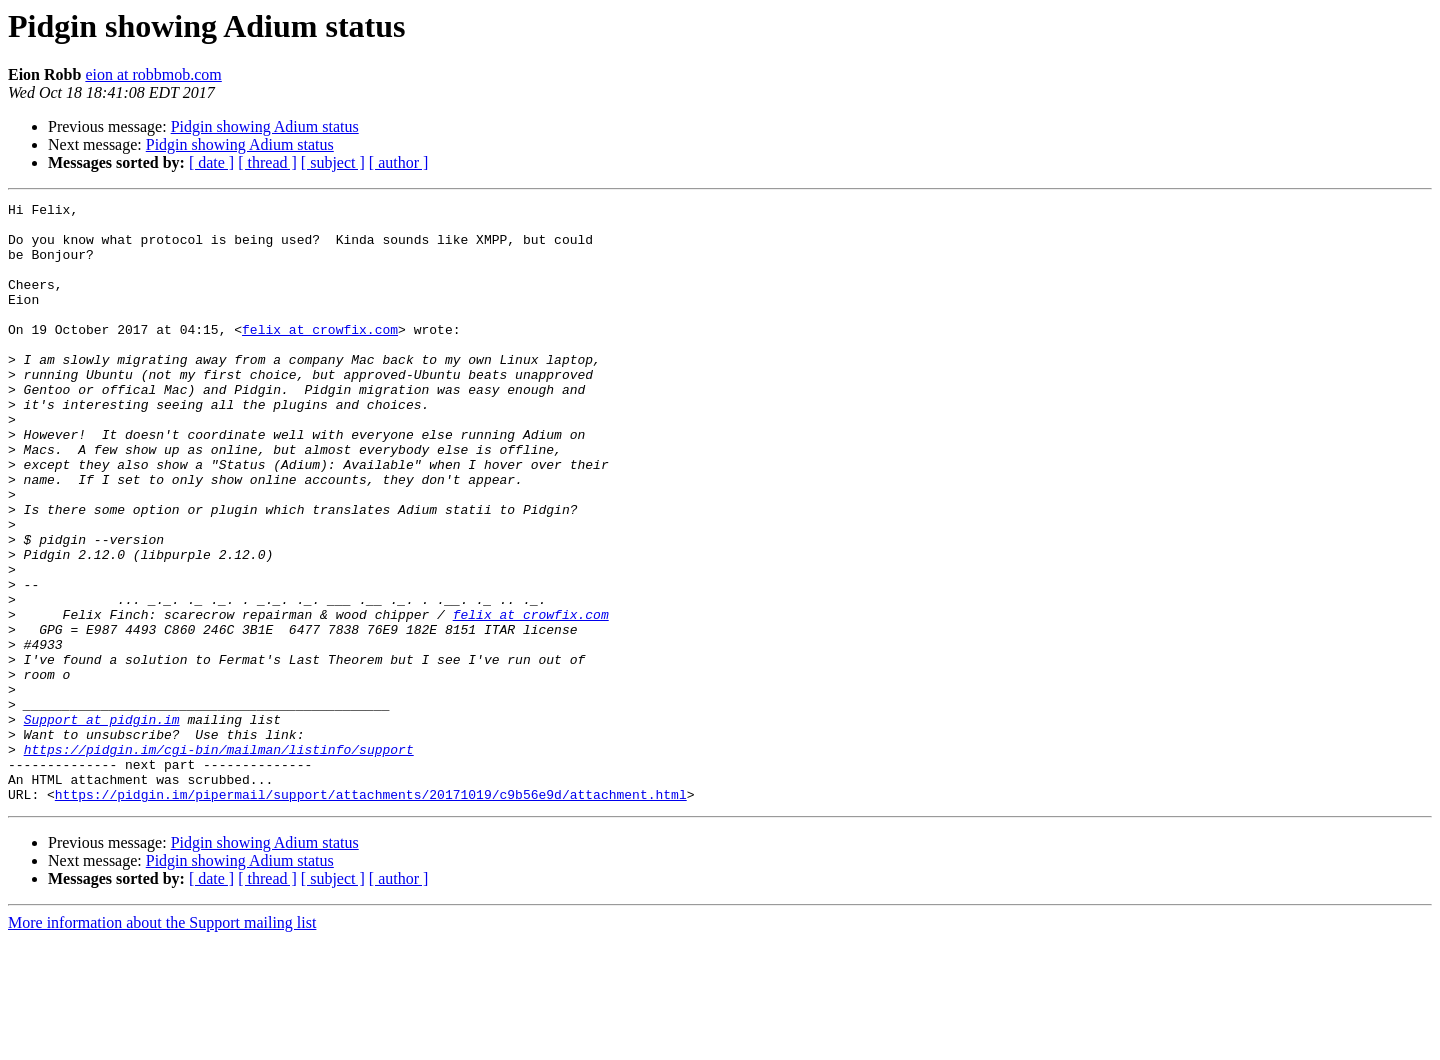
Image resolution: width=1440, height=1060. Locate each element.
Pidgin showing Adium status (265, 126)
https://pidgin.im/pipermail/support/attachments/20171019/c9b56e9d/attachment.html (371, 914)
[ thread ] (267, 162)
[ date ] (211, 162)
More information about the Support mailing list (162, 1042)
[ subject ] (333, 162)
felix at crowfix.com (320, 356)
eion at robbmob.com (153, 74)
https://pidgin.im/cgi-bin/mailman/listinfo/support (219, 860)
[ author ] (399, 162)
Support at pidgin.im (102, 824)
